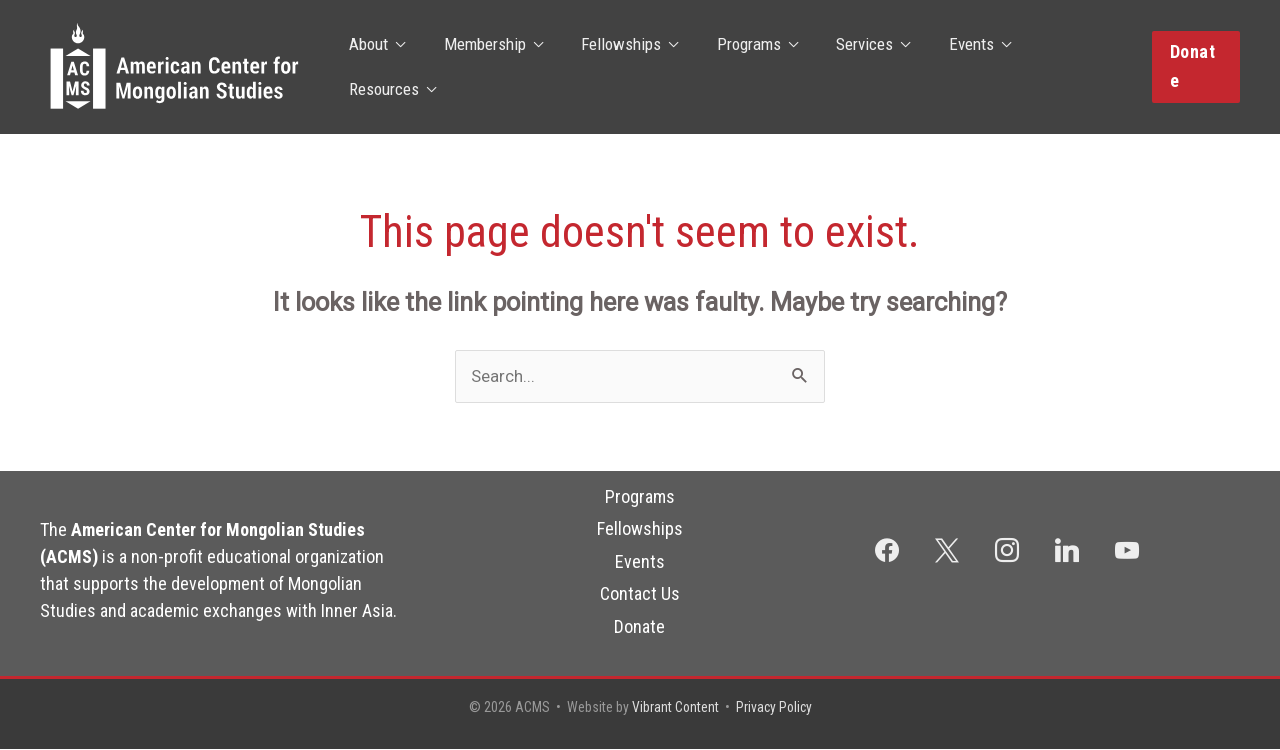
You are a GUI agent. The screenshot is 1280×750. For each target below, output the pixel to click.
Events (951, 67)
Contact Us (640, 593)
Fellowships (615, 67)
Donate (639, 626)
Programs (738, 67)
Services (849, 67)
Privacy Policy (774, 708)
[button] (1194, 66)
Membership (483, 67)
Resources (1060, 67)
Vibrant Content (674, 708)
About (371, 67)
